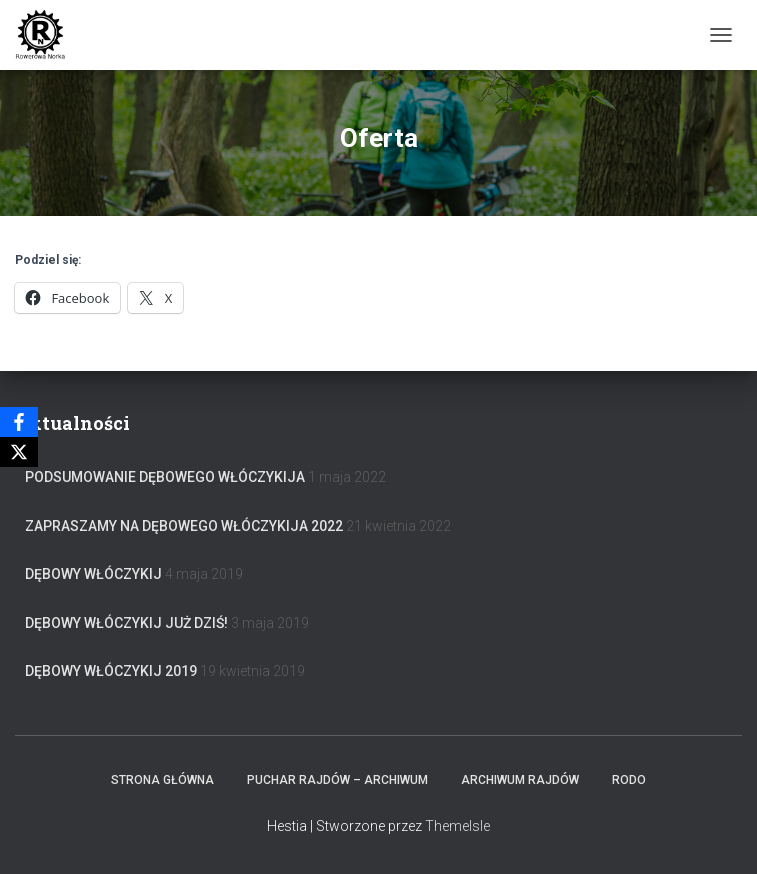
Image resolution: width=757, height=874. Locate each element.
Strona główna (162, 780)
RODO (629, 780)
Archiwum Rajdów (520, 780)
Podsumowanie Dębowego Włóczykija (165, 477)
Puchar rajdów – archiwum (337, 780)
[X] (19, 452)
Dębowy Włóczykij (93, 574)
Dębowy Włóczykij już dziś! (126, 623)
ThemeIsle (457, 826)
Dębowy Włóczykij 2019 (111, 671)
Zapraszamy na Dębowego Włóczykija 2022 (184, 526)
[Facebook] (19, 422)
